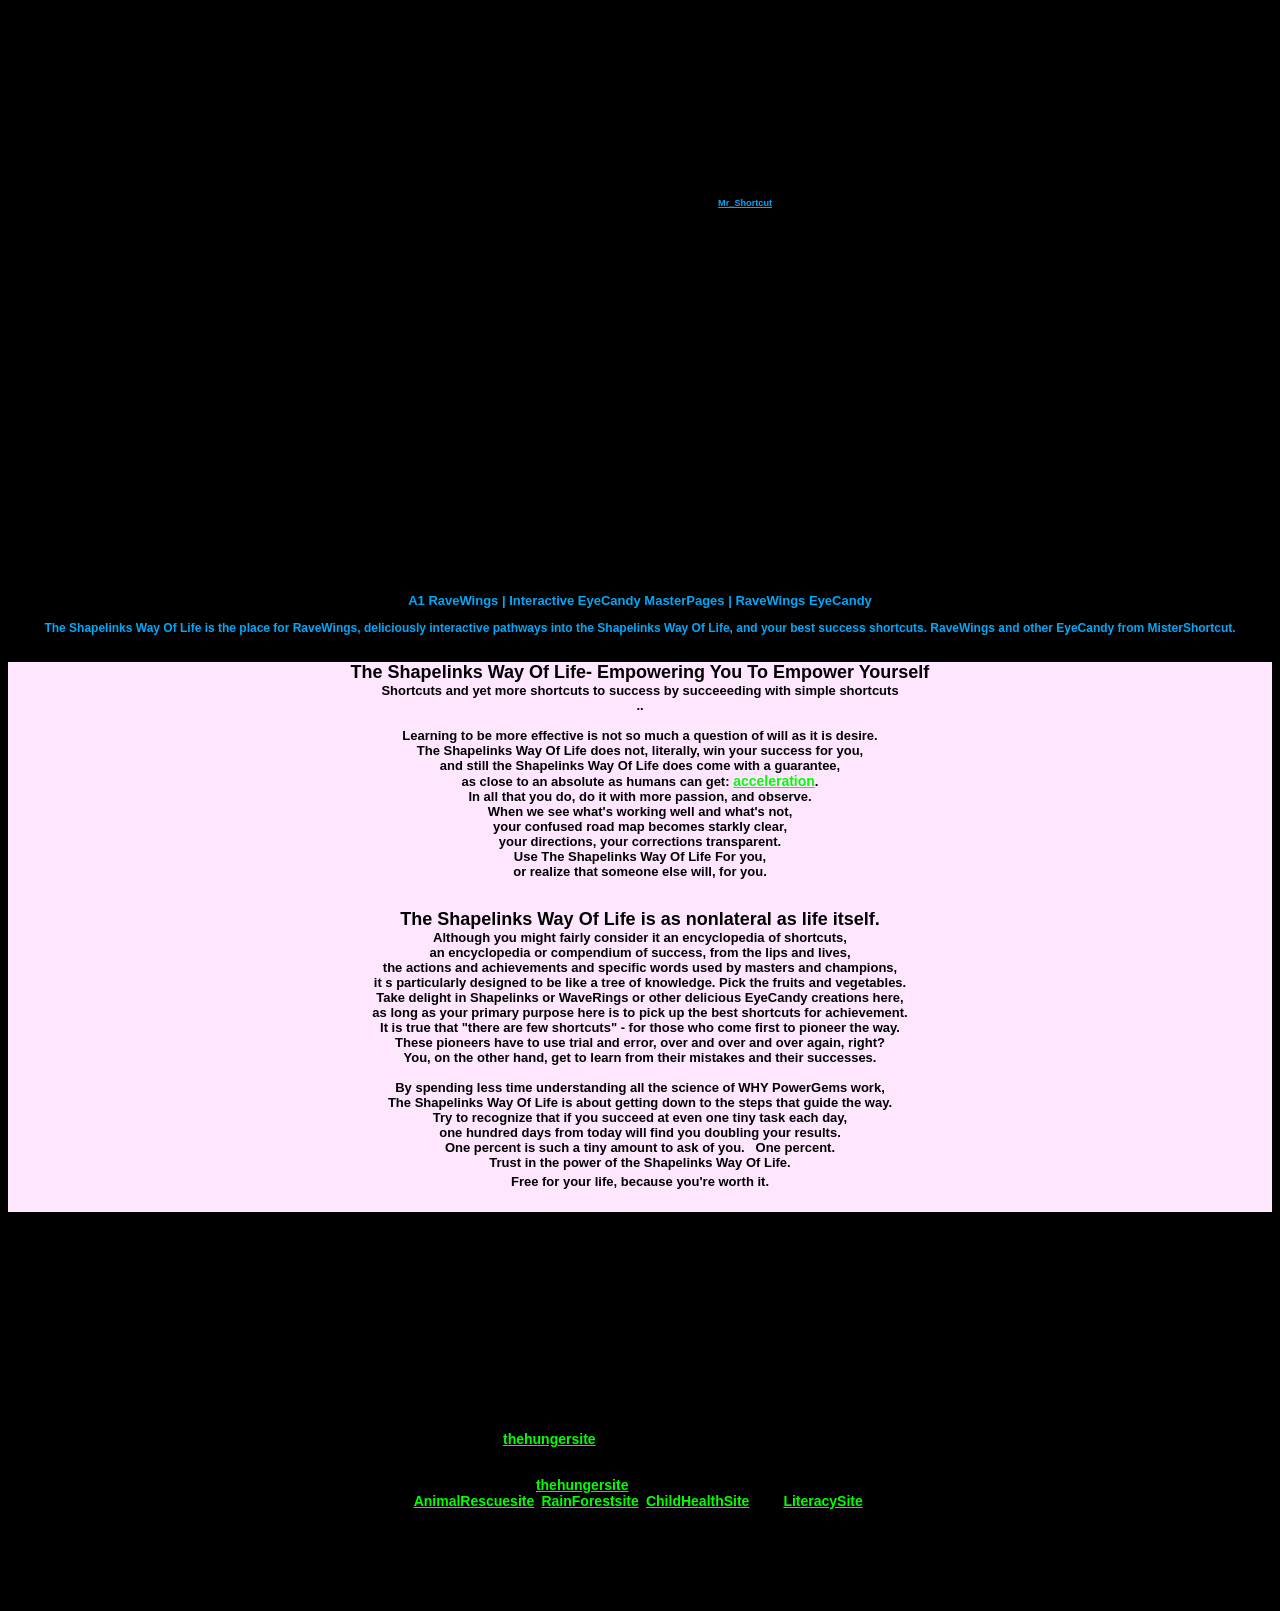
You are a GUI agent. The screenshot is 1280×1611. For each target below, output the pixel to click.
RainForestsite (589, 1501)
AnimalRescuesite (474, 1501)
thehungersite (549, 1439)
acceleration (774, 781)
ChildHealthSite (697, 1501)
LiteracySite (822, 1501)
